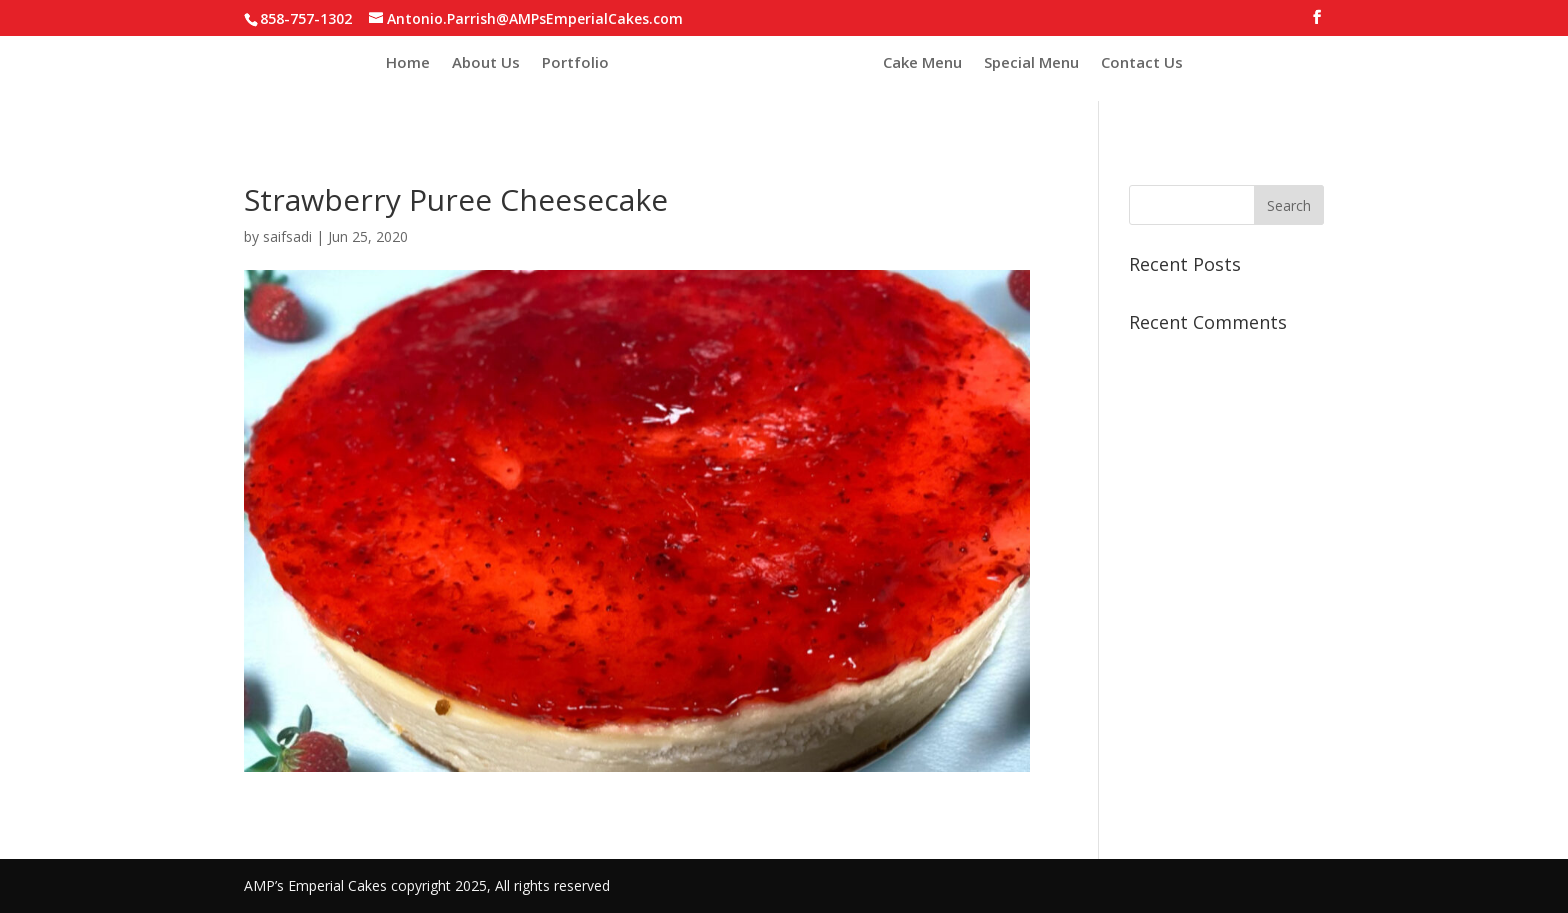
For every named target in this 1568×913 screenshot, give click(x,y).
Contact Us (1142, 62)
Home (408, 62)
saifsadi (287, 236)
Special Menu (1031, 62)
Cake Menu (922, 62)
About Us (486, 62)
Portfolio (575, 62)
